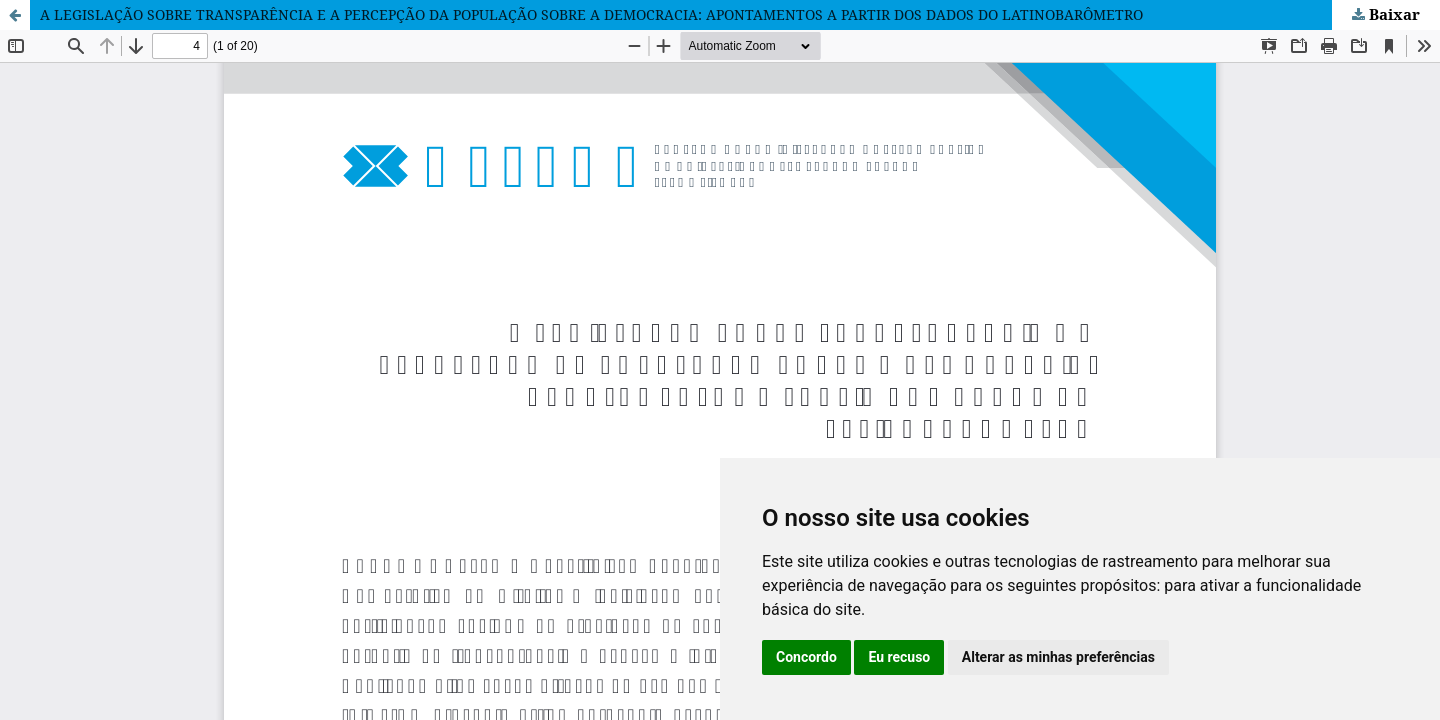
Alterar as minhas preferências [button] (1058, 657)
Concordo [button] (806, 657)
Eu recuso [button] (899, 657)
